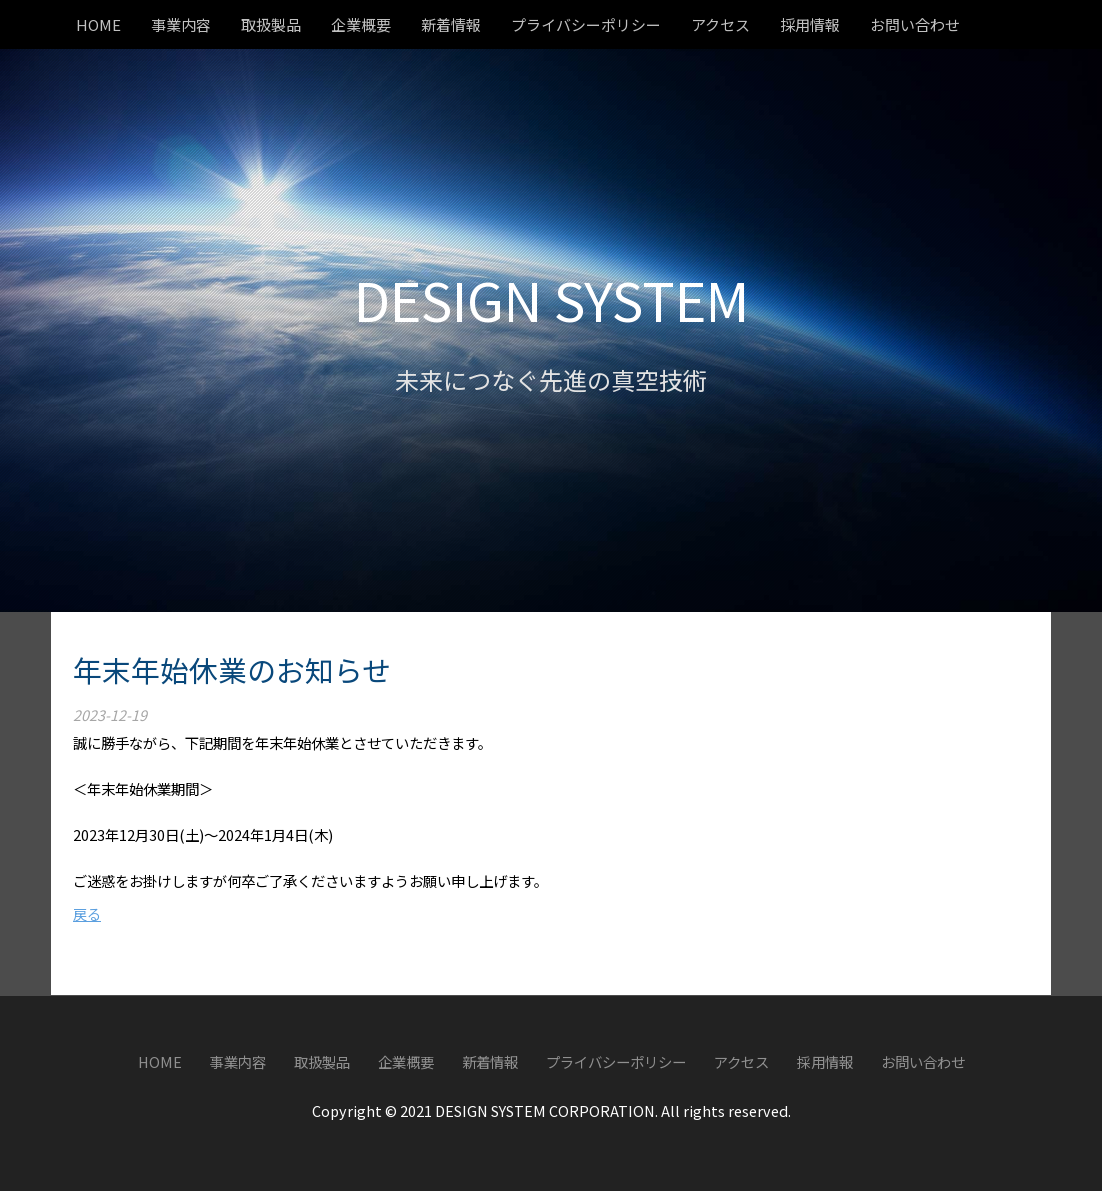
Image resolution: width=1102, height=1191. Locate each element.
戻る (87, 913)
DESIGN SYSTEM (551, 298)
